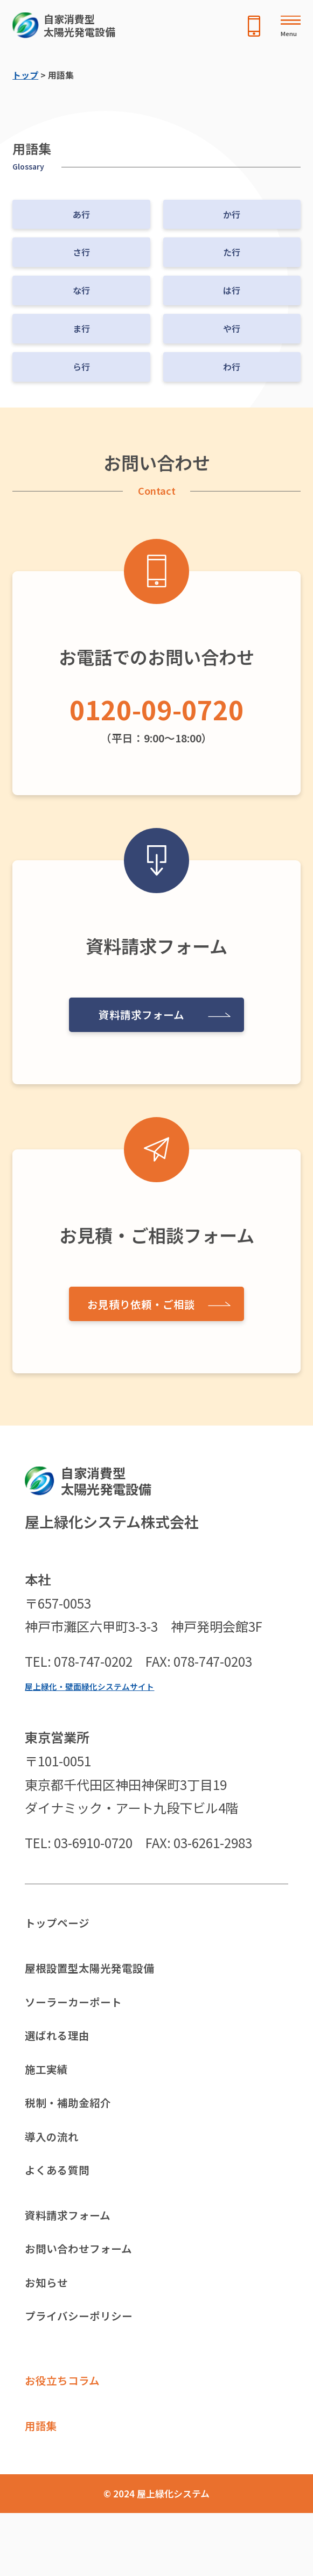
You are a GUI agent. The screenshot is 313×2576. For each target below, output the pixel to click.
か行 (231, 214)
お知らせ (50, 2329)
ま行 (81, 328)
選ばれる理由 (63, 2050)
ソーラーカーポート (83, 2012)
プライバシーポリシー (89, 2366)
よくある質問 (63, 2203)
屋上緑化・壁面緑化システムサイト (102, 1686)
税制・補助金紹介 (76, 2127)
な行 (81, 290)
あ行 (81, 214)
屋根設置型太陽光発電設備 (102, 1974)
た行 (231, 251)
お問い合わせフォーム (89, 2291)
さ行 (81, 251)
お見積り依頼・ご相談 (138, 1299)
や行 (231, 328)
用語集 (44, 2485)
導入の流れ (57, 2165)
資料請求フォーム (137, 1010)
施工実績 (50, 2089)
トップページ (63, 1924)
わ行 (231, 366)
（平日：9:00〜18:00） (156, 715)
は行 (231, 290)
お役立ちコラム (70, 2436)
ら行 (81, 366)
